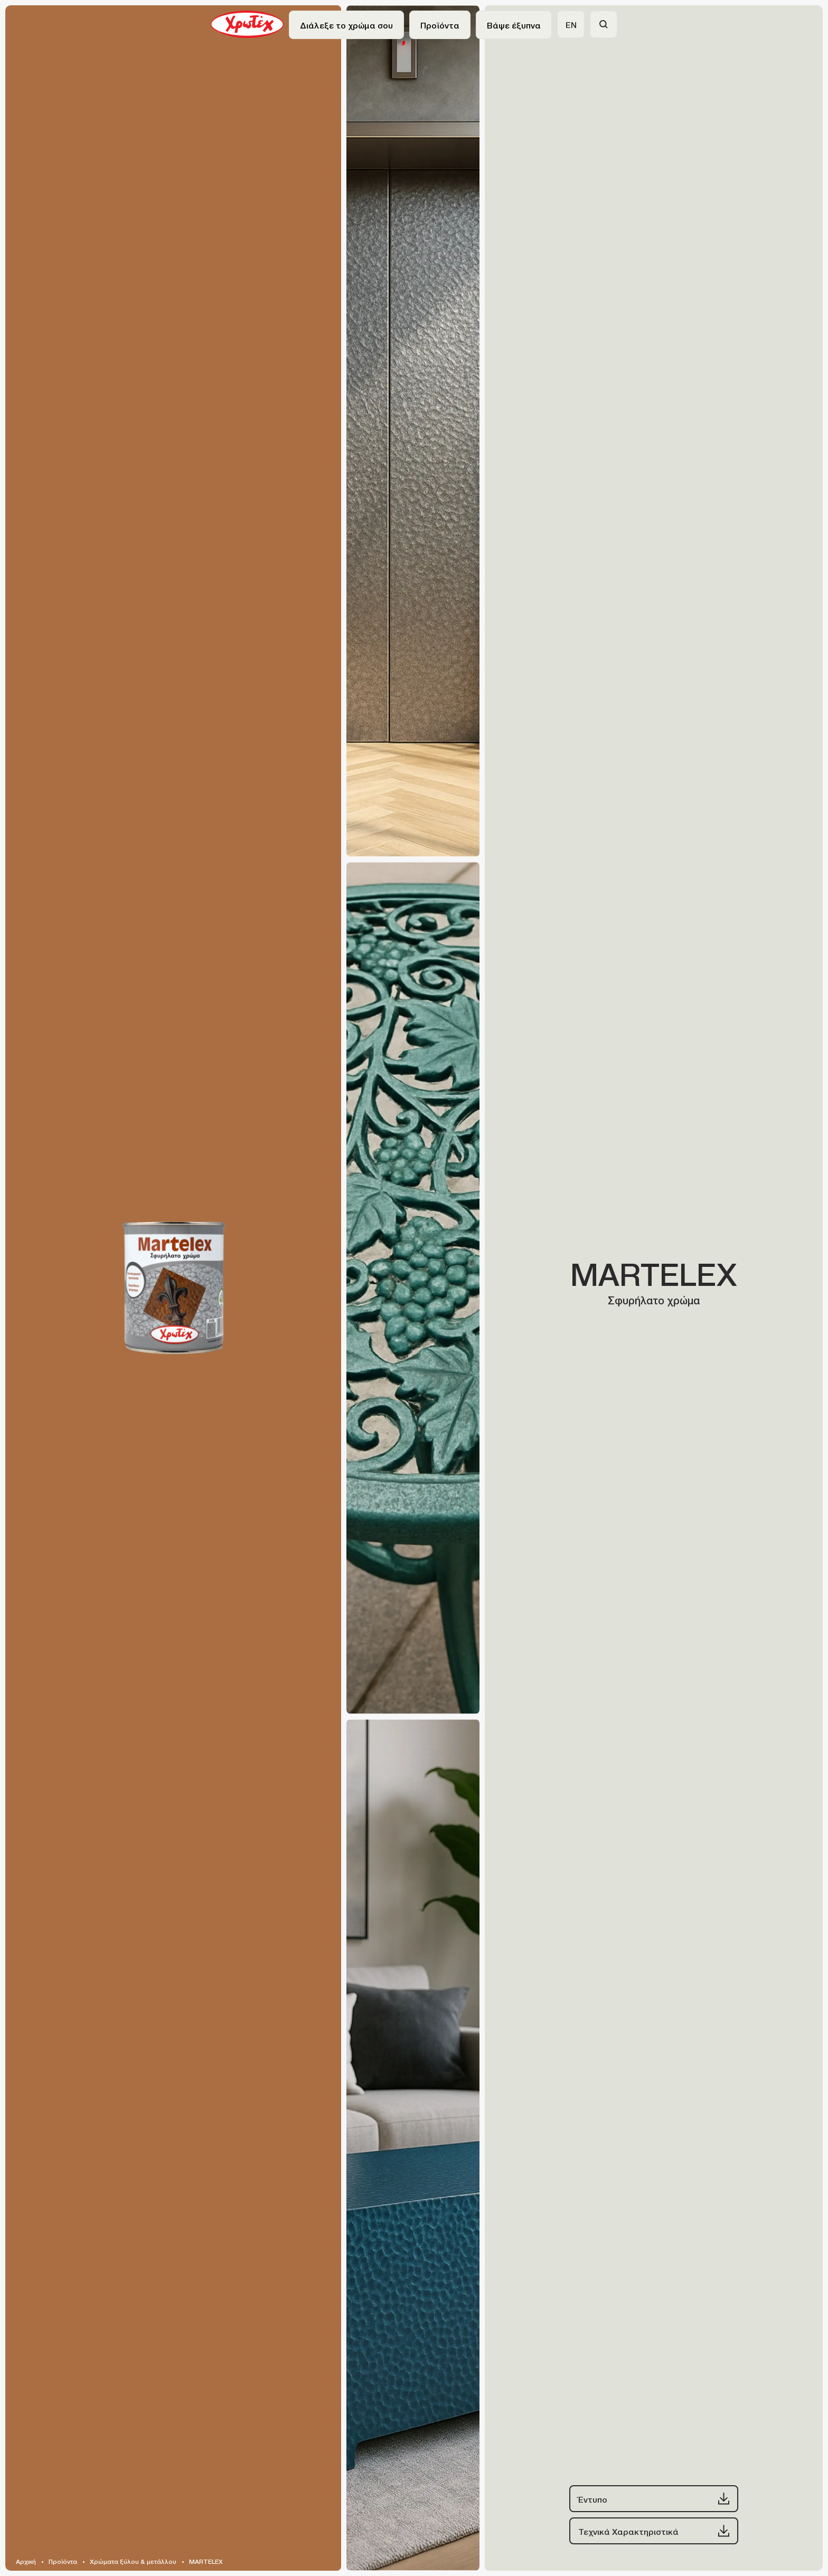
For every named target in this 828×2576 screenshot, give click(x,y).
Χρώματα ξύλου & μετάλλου (133, 2561)
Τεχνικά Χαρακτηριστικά (653, 2531)
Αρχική (26, 2561)
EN (571, 24)
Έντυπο (653, 2499)
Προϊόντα (63, 2561)
